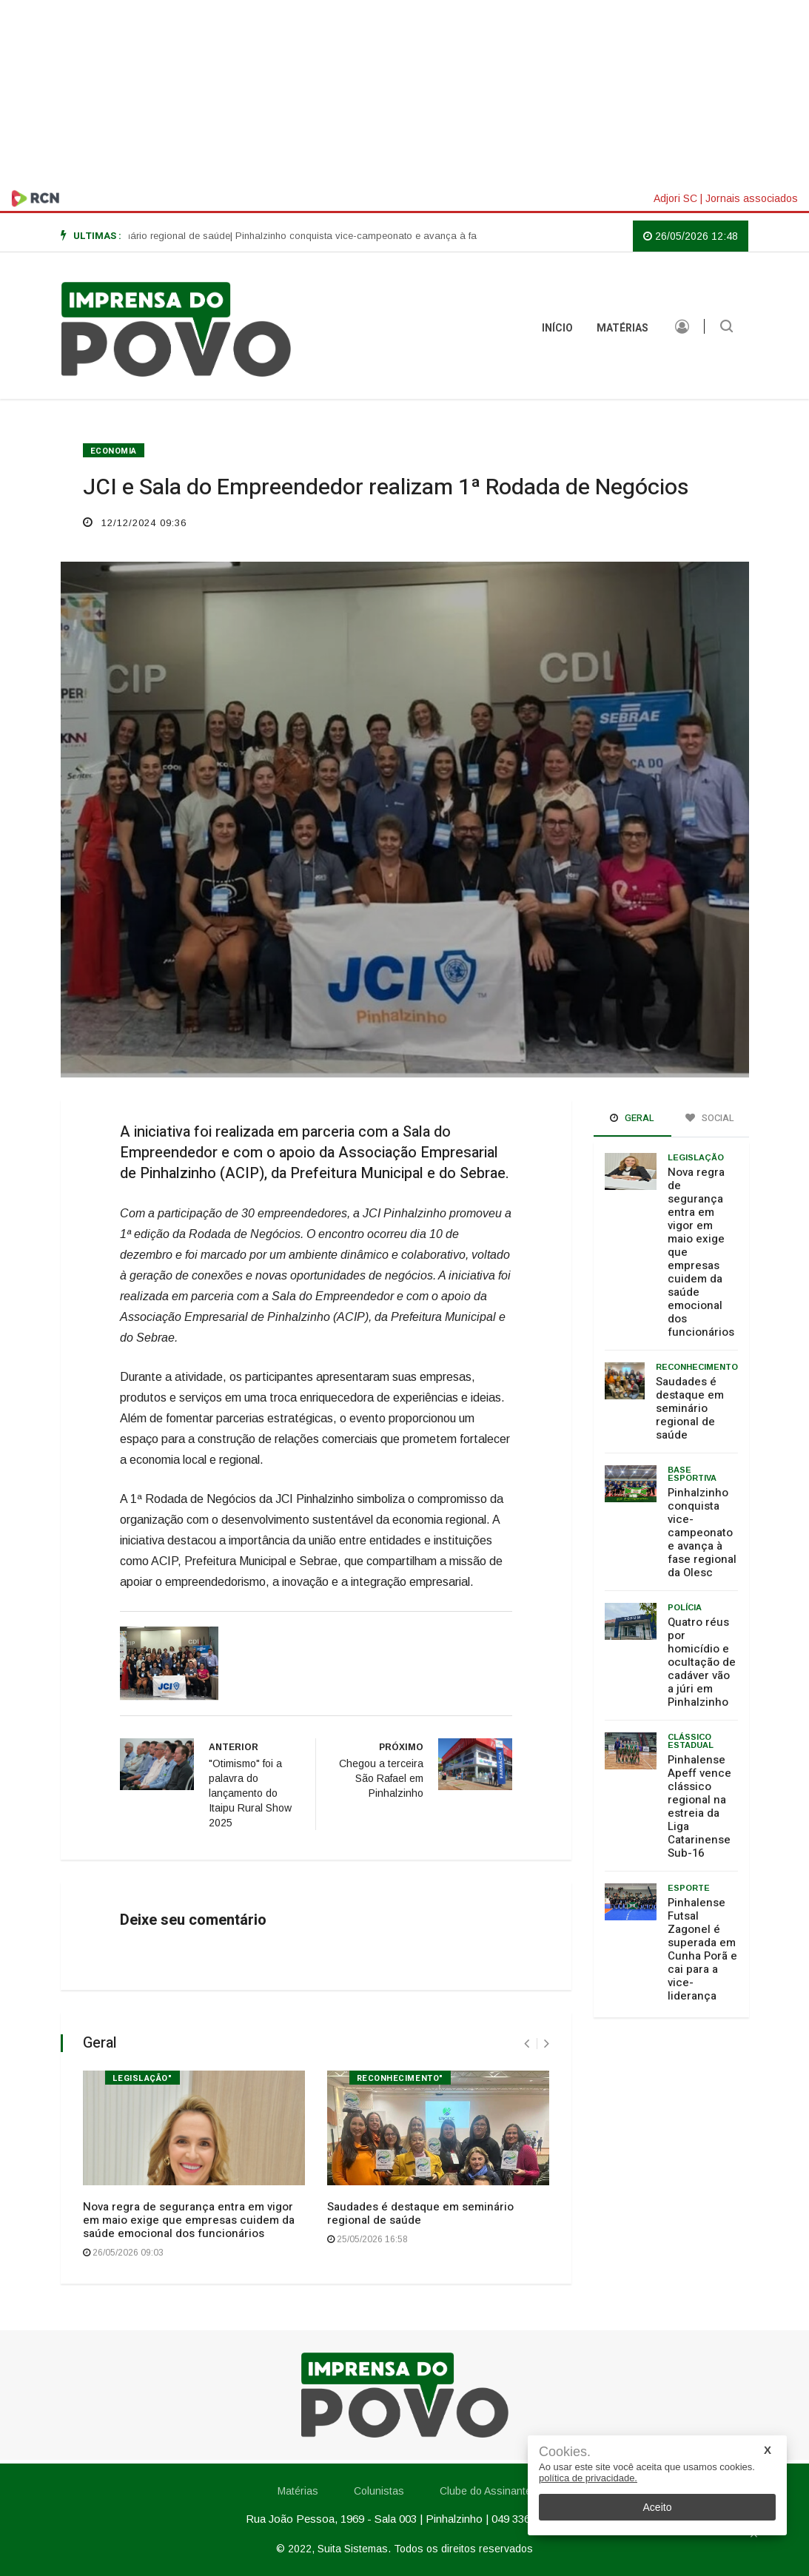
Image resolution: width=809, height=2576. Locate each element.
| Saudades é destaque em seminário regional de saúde (131, 235)
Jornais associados (751, 198)
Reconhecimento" (400, 2078)
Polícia (685, 1607)
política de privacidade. (588, 2477)
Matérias (622, 328)
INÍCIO (557, 328)
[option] (131, 236)
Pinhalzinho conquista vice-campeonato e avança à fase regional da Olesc (702, 1532)
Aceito (657, 2507)
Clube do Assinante (485, 2491)
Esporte (689, 1887)
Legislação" (142, 2078)
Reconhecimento (697, 1366)
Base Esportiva (692, 1473)
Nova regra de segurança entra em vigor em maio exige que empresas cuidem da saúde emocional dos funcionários (189, 2220)
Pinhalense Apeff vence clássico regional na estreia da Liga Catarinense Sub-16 (699, 1806)
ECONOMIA (113, 451)
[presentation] (526, 2044)
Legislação (696, 1157)
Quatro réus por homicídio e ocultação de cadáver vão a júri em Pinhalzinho (702, 1662)
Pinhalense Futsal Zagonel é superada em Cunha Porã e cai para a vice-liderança (702, 1949)
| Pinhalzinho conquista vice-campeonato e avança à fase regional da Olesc (424, 235)
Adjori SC (675, 198)
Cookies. (565, 2452)
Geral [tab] (632, 1118)
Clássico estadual (691, 1740)
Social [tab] (709, 1118)
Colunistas (379, 2491)
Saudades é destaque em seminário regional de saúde (420, 2213)
